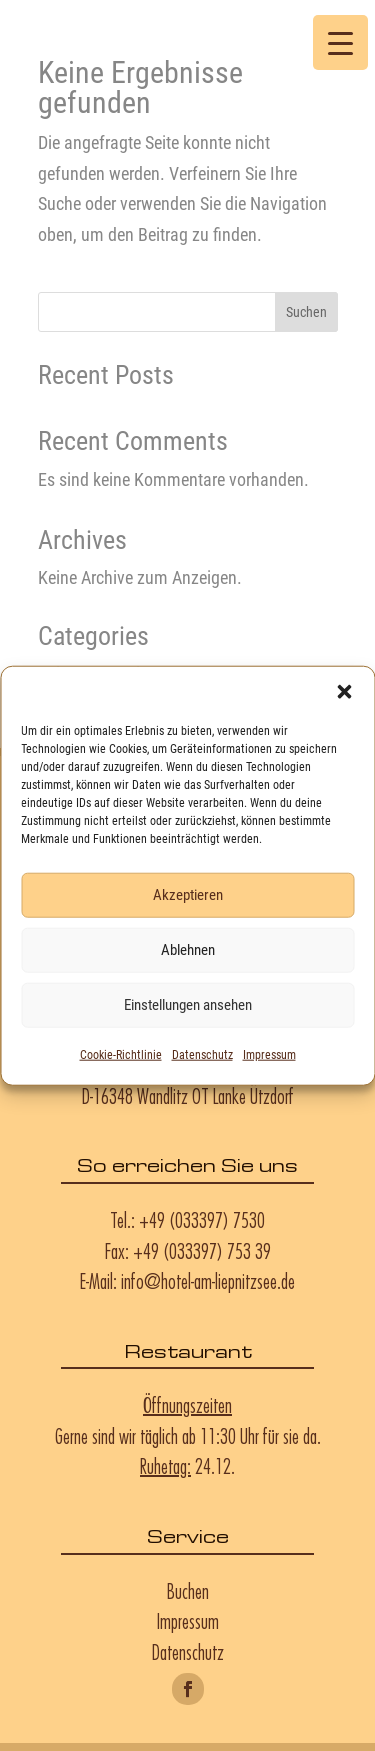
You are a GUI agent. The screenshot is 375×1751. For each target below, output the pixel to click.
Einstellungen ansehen (188, 1005)
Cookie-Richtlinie (121, 1054)
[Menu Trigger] (340, 42)
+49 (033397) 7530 (202, 1220)
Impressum (269, 1054)
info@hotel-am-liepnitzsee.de (208, 1281)
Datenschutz (202, 1054)
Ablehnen (188, 950)
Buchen (188, 1591)
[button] (344, 691)
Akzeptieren (188, 895)
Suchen (306, 312)
